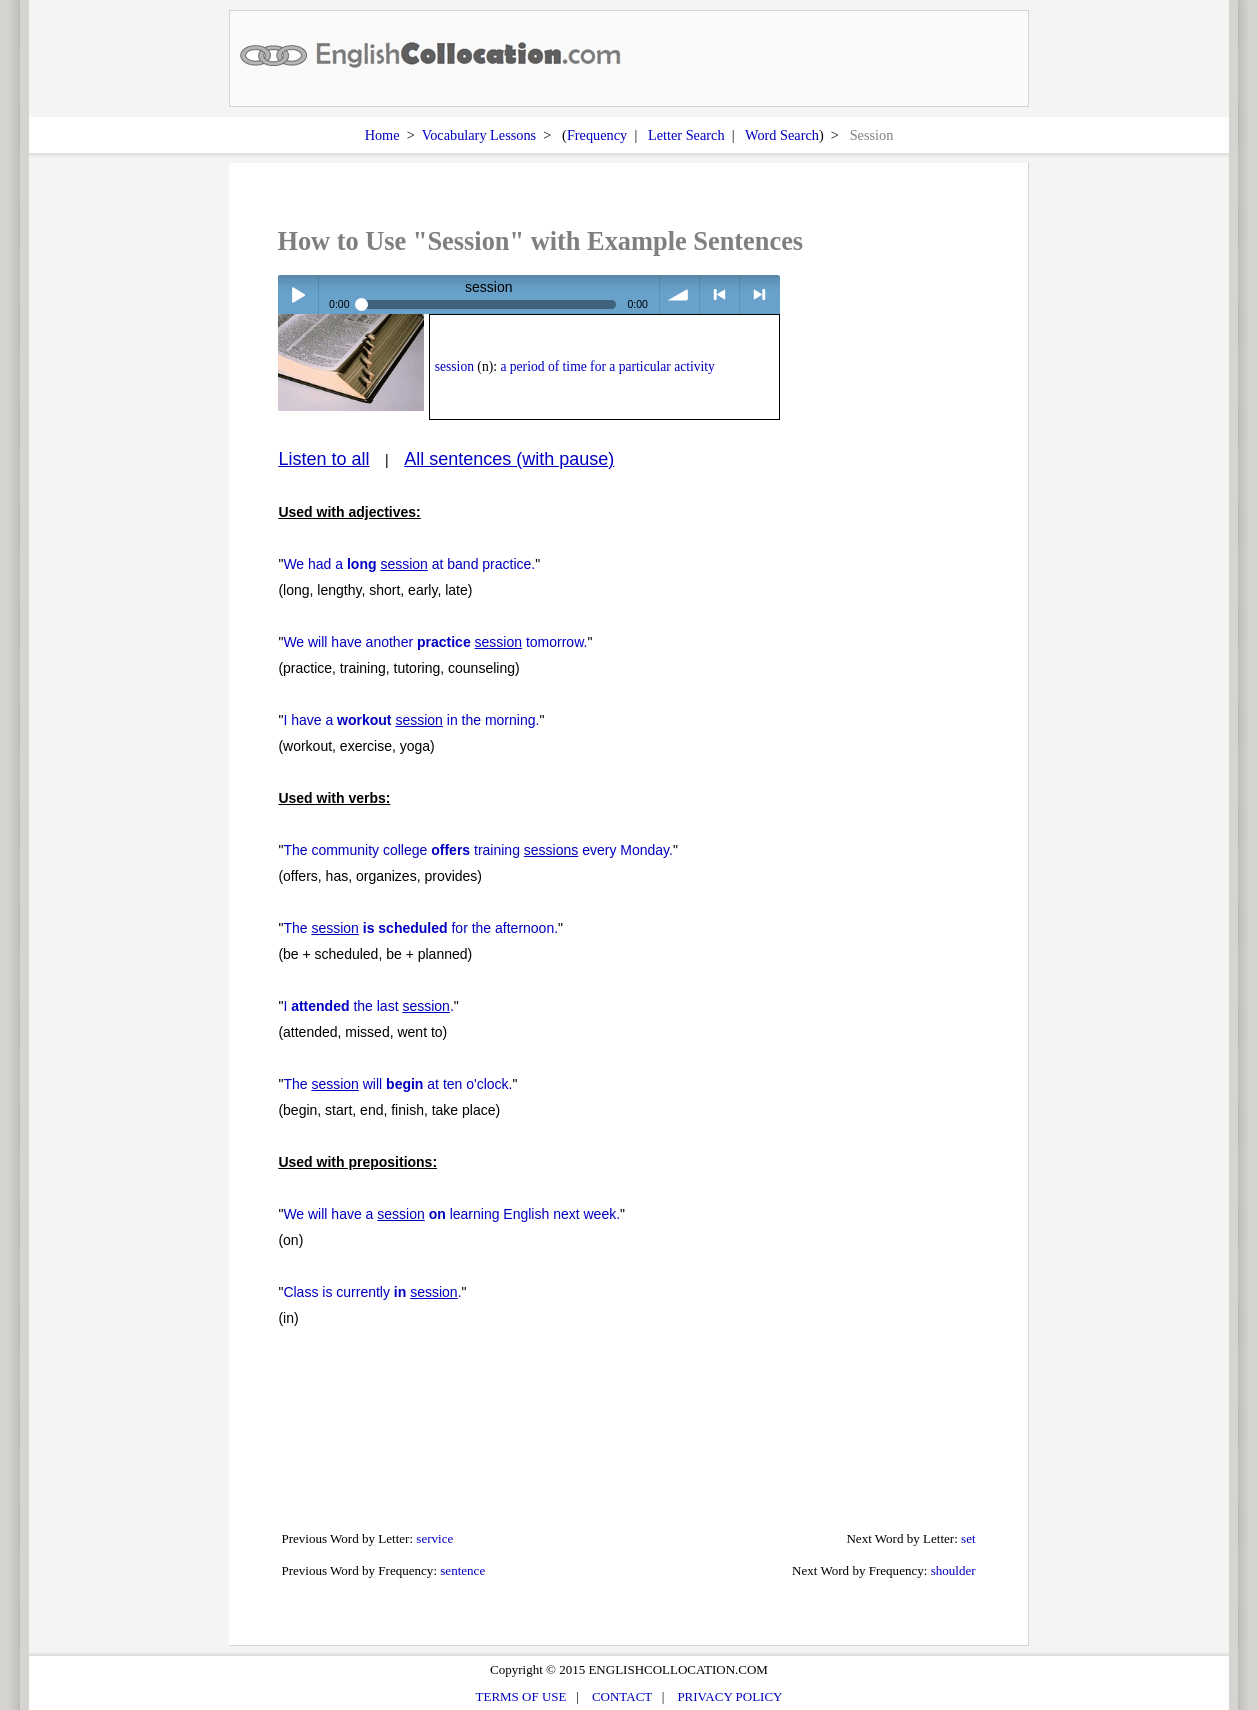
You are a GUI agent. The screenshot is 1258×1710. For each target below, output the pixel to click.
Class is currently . (372, 1292)
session (454, 366)
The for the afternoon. (420, 928)
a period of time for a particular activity (607, 366)
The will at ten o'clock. (397, 1084)
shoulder (953, 1570)
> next (759, 294)
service (434, 1538)
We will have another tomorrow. (435, 642)
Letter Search (686, 135)
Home (382, 135)
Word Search (782, 135)
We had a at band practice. (409, 564)
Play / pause (297, 294)
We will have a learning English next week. (451, 1214)
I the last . (368, 1006)
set (968, 1538)
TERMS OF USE (521, 1696)
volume (679, 294)
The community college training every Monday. (478, 850)
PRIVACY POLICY (729, 1696)
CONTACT (622, 1696)
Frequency (597, 135)
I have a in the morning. (411, 720)
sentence (462, 1570)
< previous (719, 294)
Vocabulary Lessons (479, 135)
